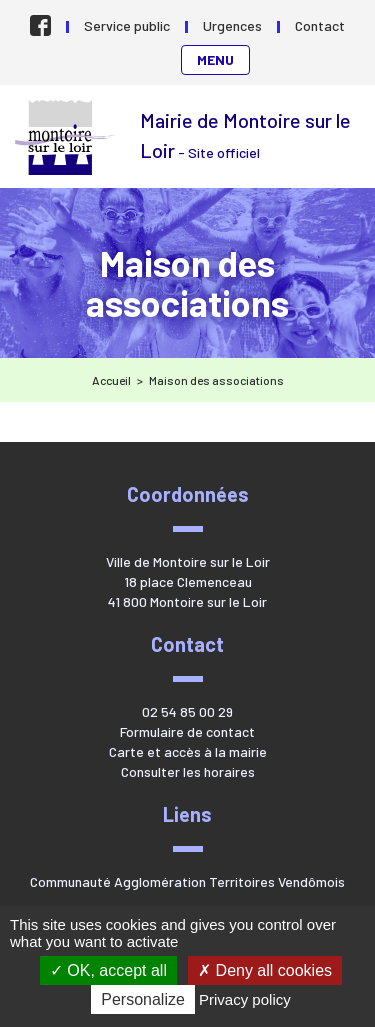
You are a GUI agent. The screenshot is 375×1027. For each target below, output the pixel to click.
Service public (127, 25)
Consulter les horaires (188, 771)
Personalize (143, 999)
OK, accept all (108, 970)
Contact (320, 25)
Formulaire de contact (187, 731)
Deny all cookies (265, 970)
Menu (215, 59)
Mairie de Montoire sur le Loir (67, 137)
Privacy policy (245, 999)
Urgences (232, 25)
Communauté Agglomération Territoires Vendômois (187, 881)
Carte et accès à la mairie (188, 751)
